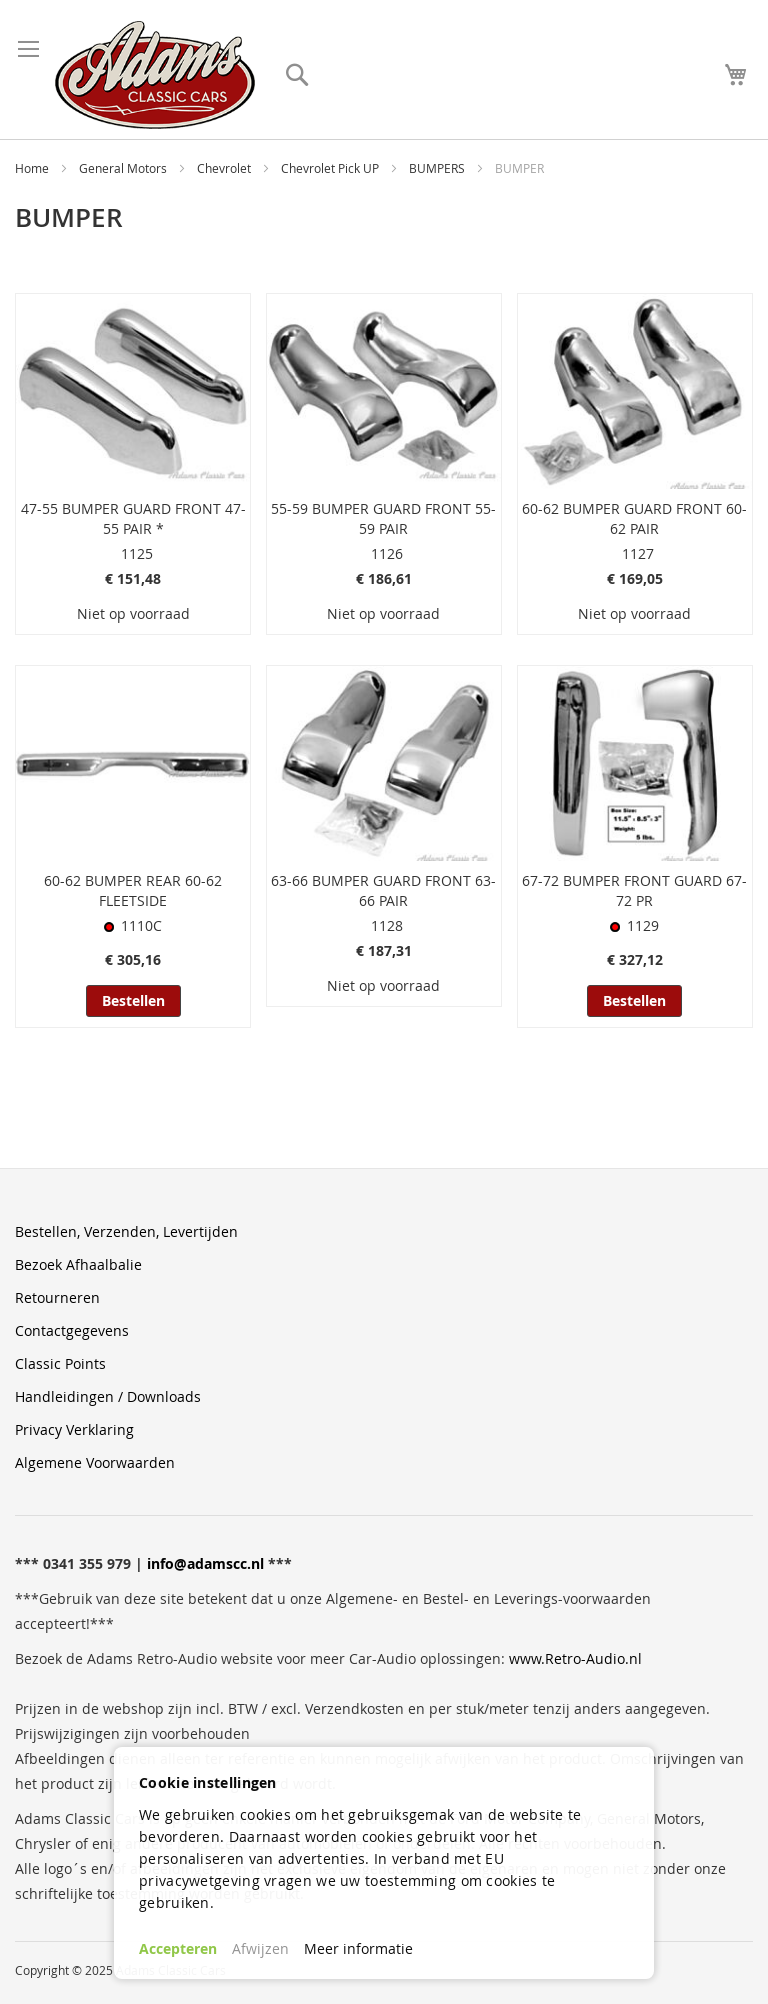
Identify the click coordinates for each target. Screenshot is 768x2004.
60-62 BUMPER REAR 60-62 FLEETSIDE (133, 890)
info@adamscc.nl (205, 1563)
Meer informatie (358, 1948)
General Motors (124, 168)
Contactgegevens (72, 1330)
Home (33, 168)
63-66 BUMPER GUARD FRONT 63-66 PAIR (383, 890)
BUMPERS (438, 168)
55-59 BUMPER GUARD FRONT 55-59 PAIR (383, 518)
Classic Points (60, 1363)
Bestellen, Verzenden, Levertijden (126, 1231)
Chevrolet (225, 168)
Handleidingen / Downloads (108, 1396)
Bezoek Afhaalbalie (78, 1264)
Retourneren (57, 1297)
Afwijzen (260, 1948)
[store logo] (155, 75)
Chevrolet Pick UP (331, 168)
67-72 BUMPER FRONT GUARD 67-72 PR (634, 890)
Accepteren (178, 1948)
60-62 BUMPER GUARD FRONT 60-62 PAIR (634, 518)
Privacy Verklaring (74, 1429)
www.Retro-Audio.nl (575, 1658)
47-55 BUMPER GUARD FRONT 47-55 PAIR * (133, 518)
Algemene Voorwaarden (95, 1462)
